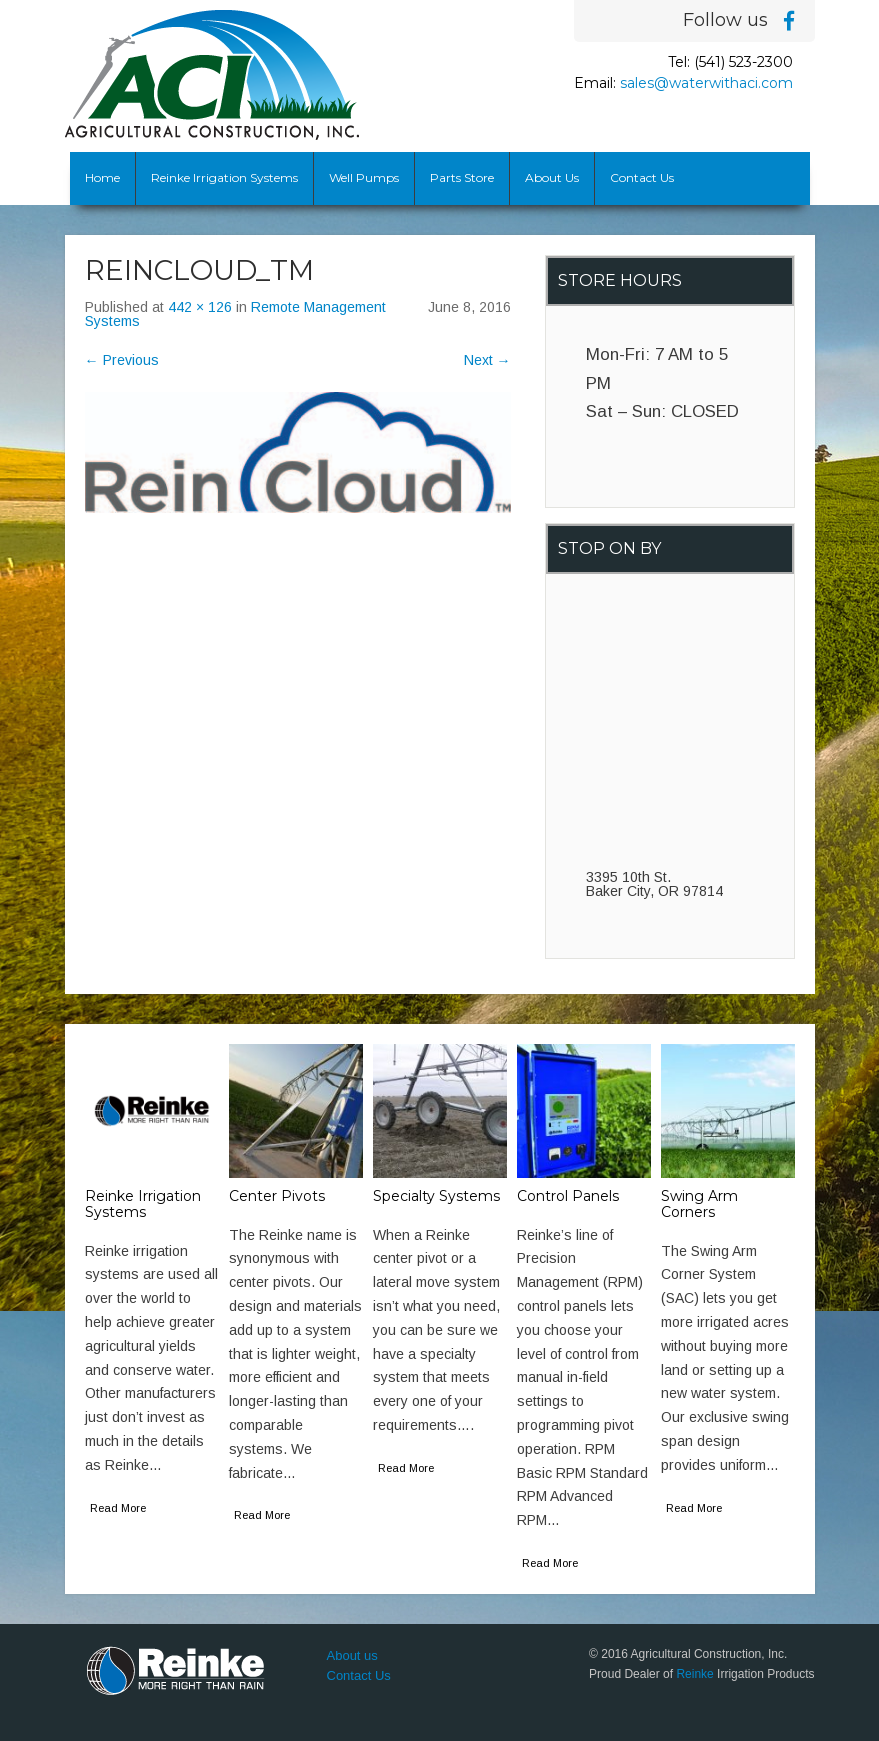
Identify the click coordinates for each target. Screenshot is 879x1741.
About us (352, 1655)
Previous (122, 360)
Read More (118, 1508)
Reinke (694, 1674)
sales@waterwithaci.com (706, 83)
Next (487, 360)
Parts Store (462, 177)
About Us (552, 177)
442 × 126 (200, 307)
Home (102, 177)
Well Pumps (364, 177)
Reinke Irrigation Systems (224, 177)
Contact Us (642, 177)
